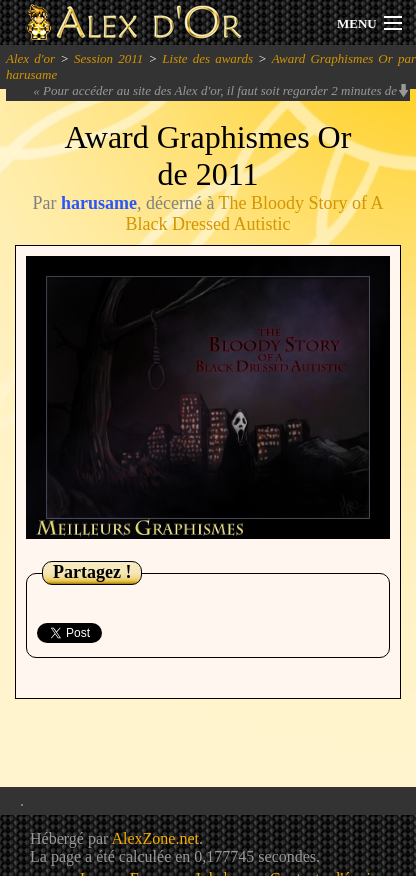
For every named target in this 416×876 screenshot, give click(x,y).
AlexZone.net (155, 838)
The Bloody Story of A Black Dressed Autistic (255, 213)
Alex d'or (30, 58)
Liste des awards (207, 58)
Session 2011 (108, 58)
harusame (99, 203)
